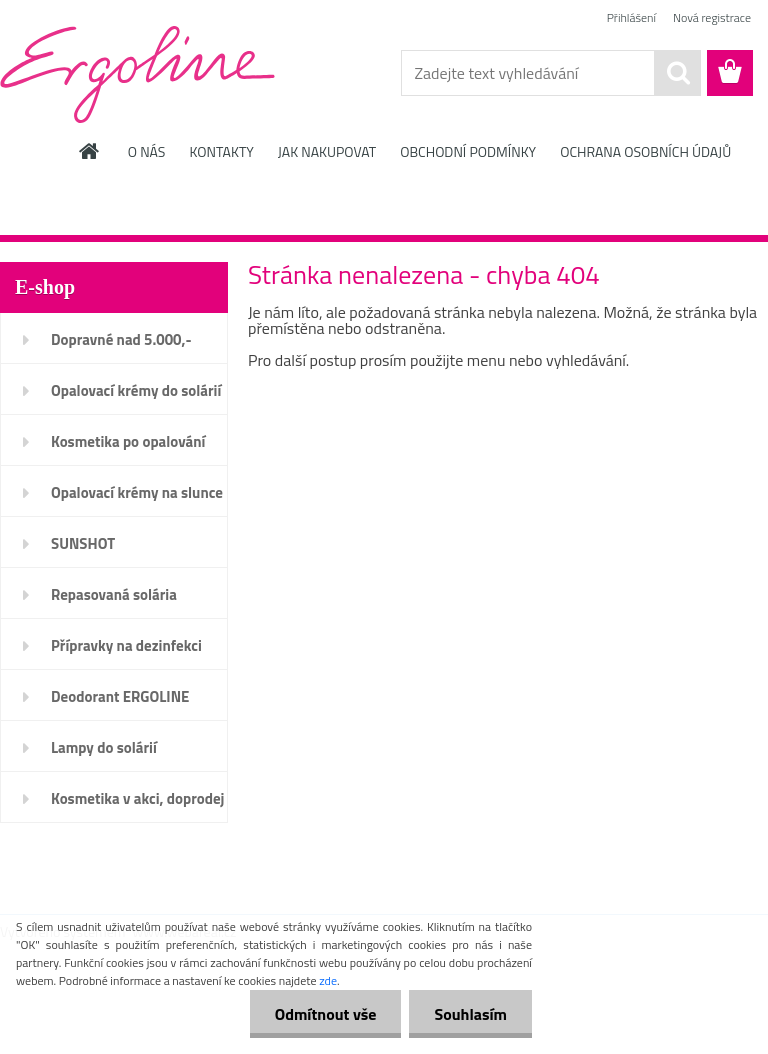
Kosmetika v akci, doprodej (138, 798)
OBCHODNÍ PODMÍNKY (468, 151)
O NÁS (147, 151)
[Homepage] (90, 151)
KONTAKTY (221, 151)
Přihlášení (631, 17)
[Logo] (137, 74)
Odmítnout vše (326, 1014)
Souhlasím (470, 1014)
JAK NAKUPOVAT (327, 151)
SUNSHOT (83, 543)
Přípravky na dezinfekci (126, 645)
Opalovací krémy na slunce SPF (137, 499)
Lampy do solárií (104, 747)
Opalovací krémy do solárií (136, 390)
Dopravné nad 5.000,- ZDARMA (121, 346)
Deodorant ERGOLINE (120, 696)
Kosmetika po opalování (128, 441)
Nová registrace (712, 17)
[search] (678, 73)
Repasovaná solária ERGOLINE (114, 601)
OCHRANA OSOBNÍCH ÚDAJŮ (645, 151)
